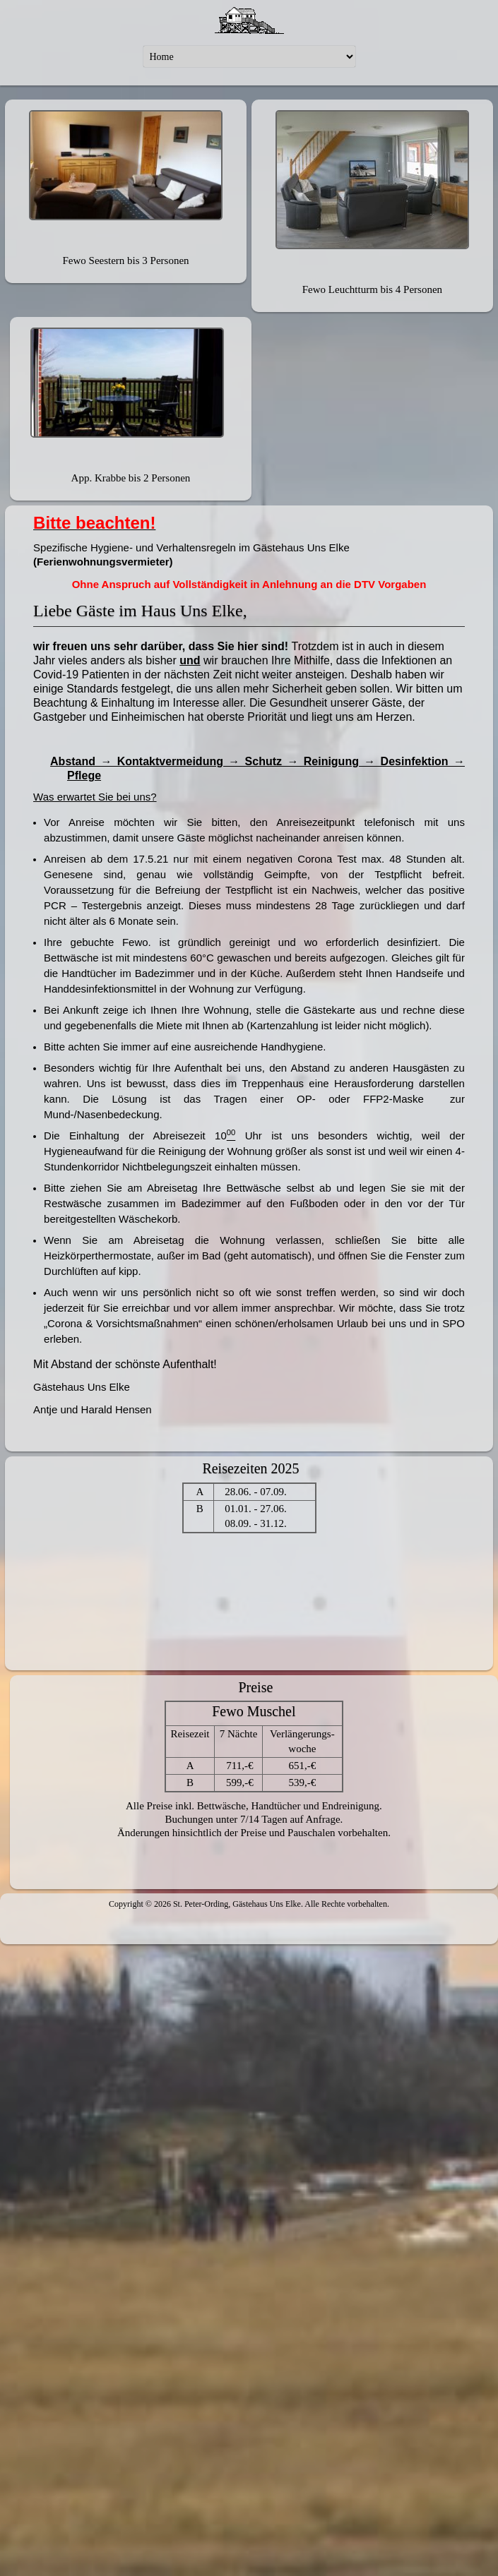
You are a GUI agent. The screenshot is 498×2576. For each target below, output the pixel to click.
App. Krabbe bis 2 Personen (131, 478)
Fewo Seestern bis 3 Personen (125, 260)
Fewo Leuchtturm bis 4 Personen (372, 289)
